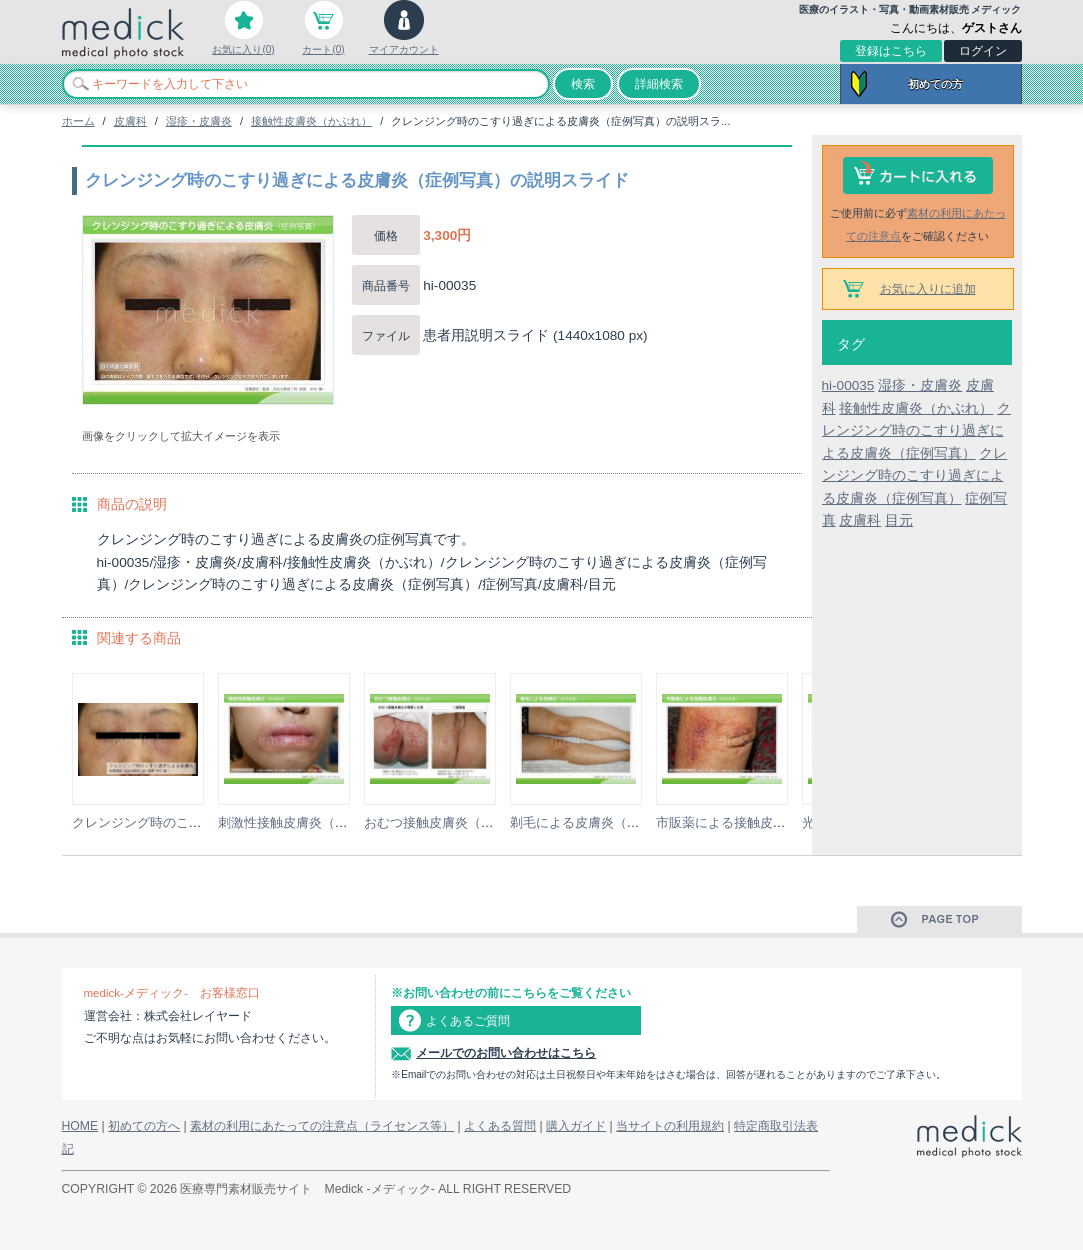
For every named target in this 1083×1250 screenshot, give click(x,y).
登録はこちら (891, 51)
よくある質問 (500, 1126)
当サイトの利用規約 (670, 1126)
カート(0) (323, 49)
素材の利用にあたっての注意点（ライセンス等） (322, 1126)
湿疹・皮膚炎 (199, 121)
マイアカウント (404, 49)
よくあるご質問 (468, 1021)
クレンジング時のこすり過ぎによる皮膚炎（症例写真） (917, 431)
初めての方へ (144, 1126)
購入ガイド (576, 1126)
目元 (899, 520)
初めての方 (935, 84)
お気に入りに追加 (928, 289)
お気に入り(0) (243, 49)
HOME (80, 1126)
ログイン (983, 51)
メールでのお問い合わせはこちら (506, 1053)
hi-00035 (848, 385)
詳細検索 (659, 84)
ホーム (78, 121)
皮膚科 (130, 121)
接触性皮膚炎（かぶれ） (311, 121)
